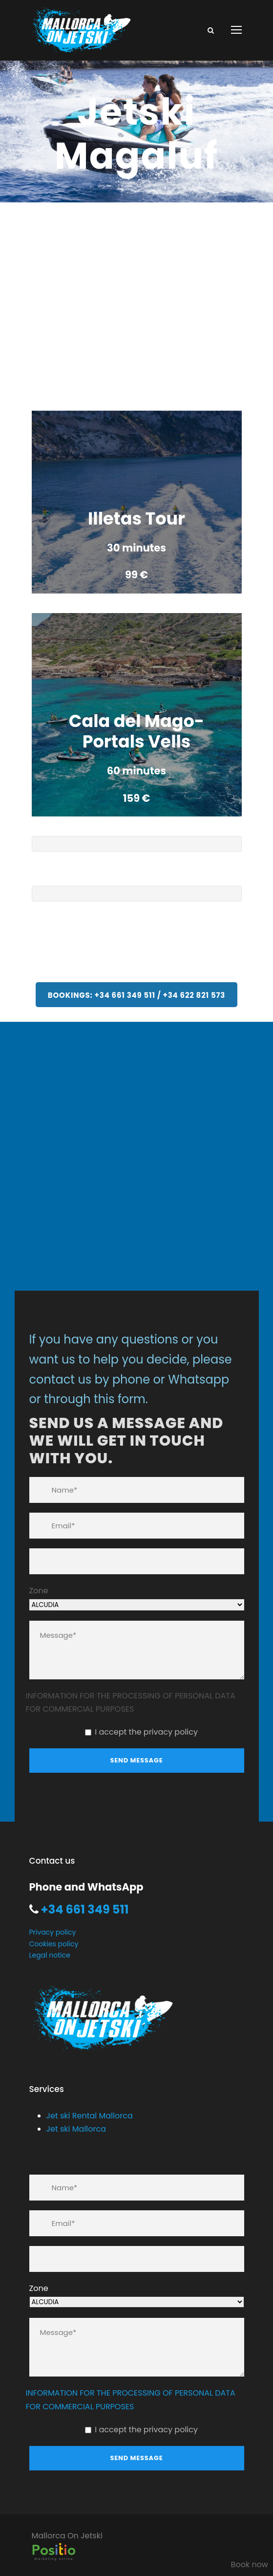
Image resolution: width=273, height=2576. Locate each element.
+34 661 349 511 (84, 1909)
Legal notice (49, 1955)
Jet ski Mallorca (76, 2129)
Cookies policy (54, 1944)
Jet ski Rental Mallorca (89, 2115)
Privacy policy (52, 1932)
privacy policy (171, 1732)
